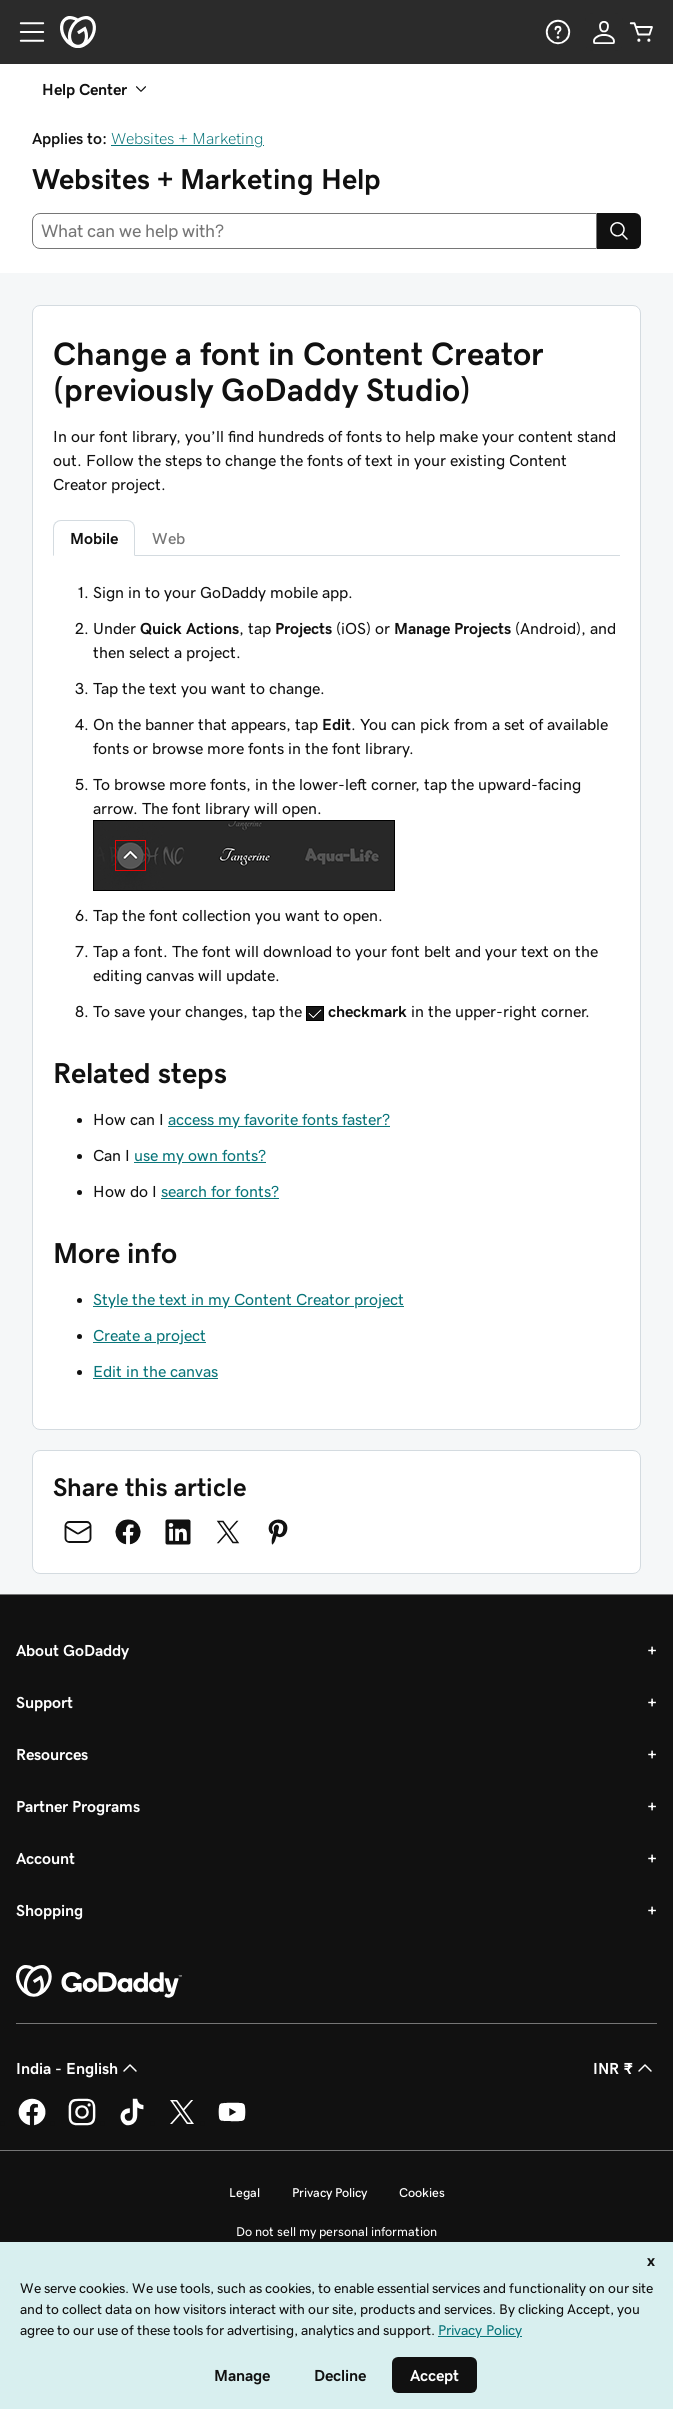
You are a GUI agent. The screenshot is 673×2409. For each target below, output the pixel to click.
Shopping (49, 1910)
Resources (52, 1754)
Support (44, 1702)
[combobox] (314, 231)
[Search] (619, 231)
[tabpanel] (336, 801)
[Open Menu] (24, 32)
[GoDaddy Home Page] (99, 1982)
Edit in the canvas (155, 1371)
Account (45, 1858)
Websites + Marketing (187, 138)
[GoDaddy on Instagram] (82, 2122)
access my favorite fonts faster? (279, 1119)
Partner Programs (78, 1806)
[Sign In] (604, 32)
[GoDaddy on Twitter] (182, 2122)
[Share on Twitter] (228, 1532)
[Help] (556, 32)
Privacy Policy (329, 2192)
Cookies (422, 2192)
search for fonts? (220, 1191)
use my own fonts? (200, 1155)
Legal (244, 2192)
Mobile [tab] (94, 538)
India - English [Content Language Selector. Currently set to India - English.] (79, 2068)
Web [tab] (168, 538)
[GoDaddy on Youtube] (232, 2122)
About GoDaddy (72, 1650)
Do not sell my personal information (336, 2231)
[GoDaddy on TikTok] (132, 2122)
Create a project (149, 1335)
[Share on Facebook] (128, 1532)
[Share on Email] (78, 1532)
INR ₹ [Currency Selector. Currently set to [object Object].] (625, 2068)
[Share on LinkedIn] (178, 1532)
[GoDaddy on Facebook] (32, 2122)
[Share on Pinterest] (278, 1532)
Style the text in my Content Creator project (248, 1299)
